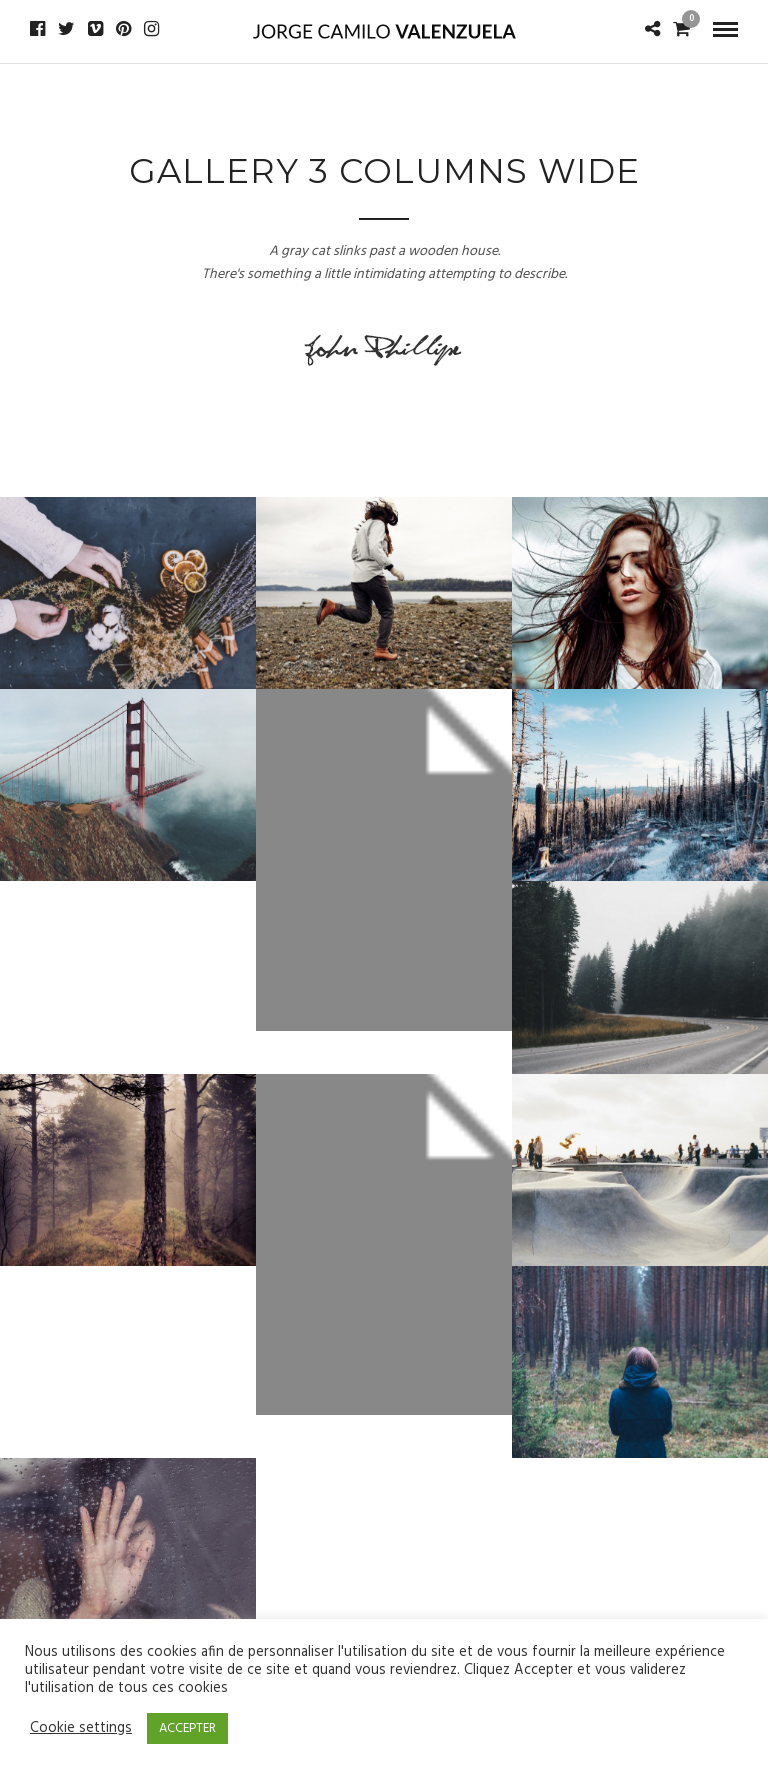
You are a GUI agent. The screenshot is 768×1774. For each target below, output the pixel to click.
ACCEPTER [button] (187, 1728)
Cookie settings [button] (81, 1729)
